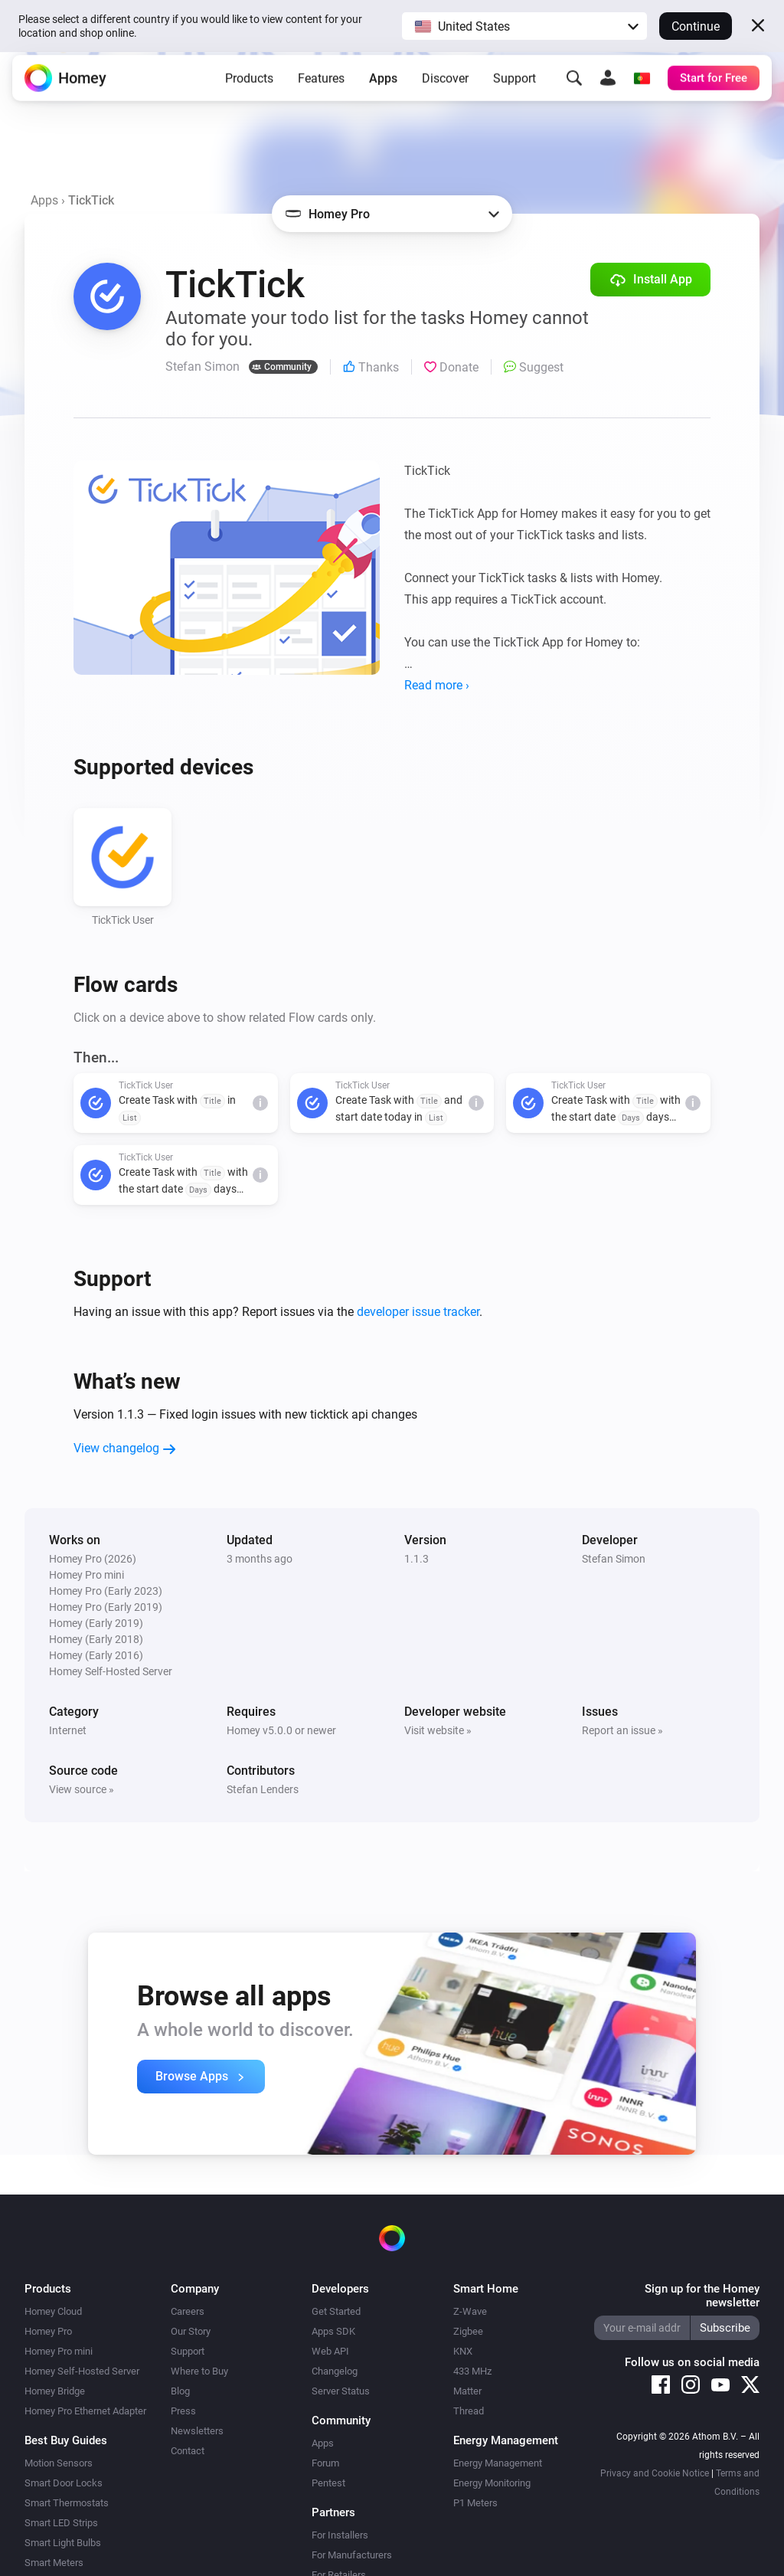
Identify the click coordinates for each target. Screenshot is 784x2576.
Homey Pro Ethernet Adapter (85, 2411)
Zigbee (468, 2331)
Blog (180, 2391)
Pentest (328, 2483)
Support (514, 87)
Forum (325, 2463)
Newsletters (197, 2431)
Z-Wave (470, 2311)
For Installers (340, 2535)
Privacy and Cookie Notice (654, 2473)
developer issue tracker (418, 1311)
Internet (68, 1730)
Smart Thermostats (66, 2503)
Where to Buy (199, 2371)
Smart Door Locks (63, 2483)
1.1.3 (416, 1559)
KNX (462, 2351)
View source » (81, 1789)
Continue (695, 26)
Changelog (335, 2371)
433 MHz (472, 2371)
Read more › (436, 685)
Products (249, 87)
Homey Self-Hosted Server (81, 2371)
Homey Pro (48, 2331)
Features (321, 87)
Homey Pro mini (58, 2351)
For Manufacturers (352, 2555)
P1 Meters (475, 2503)
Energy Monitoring (492, 2483)
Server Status (341, 2391)
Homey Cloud (53, 2311)
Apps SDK (333, 2331)
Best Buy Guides (65, 2440)
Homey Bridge (54, 2391)
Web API (330, 2351)
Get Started (336, 2311)
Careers (187, 2311)
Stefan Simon (613, 1559)
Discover (445, 87)
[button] (524, 26)
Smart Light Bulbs (62, 2542)
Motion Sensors (58, 2463)
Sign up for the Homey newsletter (702, 2295)
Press (183, 2411)
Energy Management (497, 2463)
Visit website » (438, 1730)
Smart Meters (53, 2562)
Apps (383, 87)
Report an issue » (622, 1730)
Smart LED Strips (61, 2523)
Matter (467, 2391)
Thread (468, 2411)
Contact (187, 2451)
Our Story (191, 2331)
